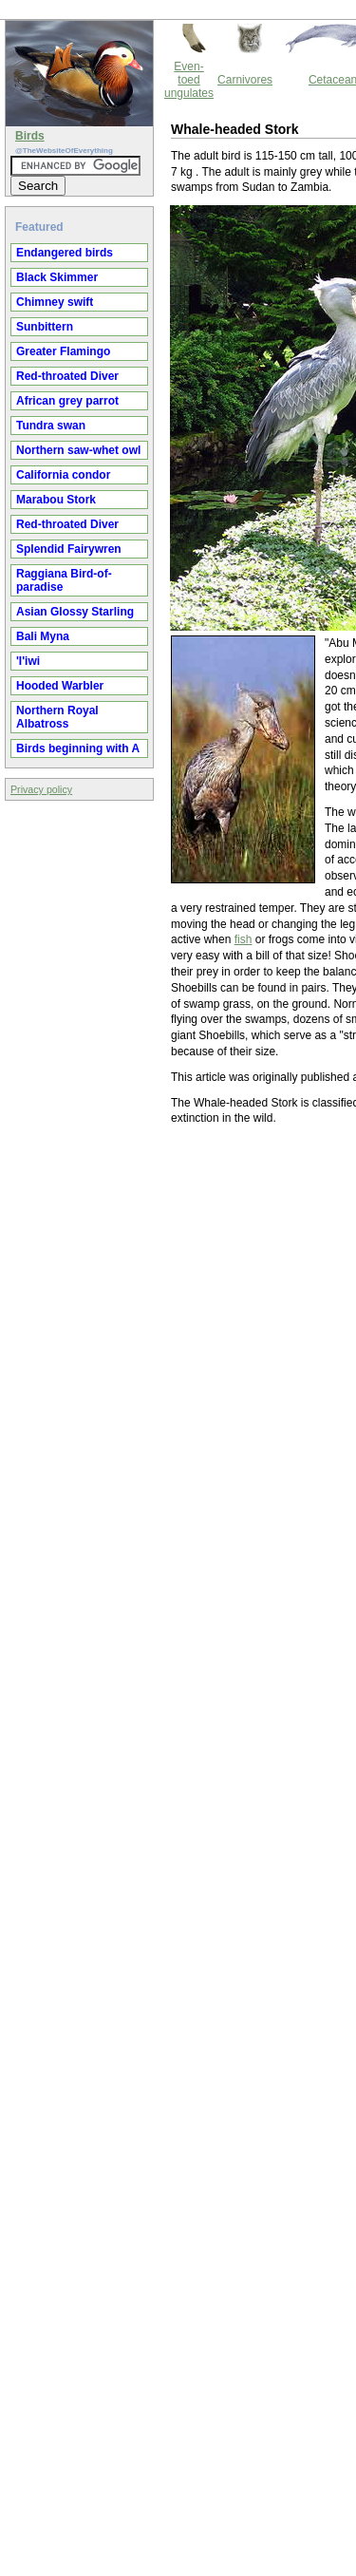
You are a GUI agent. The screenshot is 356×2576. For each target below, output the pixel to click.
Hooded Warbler (59, 685)
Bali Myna (42, 636)
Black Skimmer (57, 277)
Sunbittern (44, 326)
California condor (63, 475)
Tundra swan (50, 425)
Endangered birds (64, 252)
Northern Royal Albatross (57, 717)
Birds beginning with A (78, 748)
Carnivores (244, 79)
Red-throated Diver (67, 376)
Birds (30, 135)
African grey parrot (67, 400)
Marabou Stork (56, 499)
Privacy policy (41, 789)
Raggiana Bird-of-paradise (64, 580)
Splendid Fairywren (69, 549)
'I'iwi (28, 661)
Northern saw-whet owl (78, 450)
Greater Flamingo (63, 351)
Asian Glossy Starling (75, 611)
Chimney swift (54, 302)
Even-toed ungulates (189, 80)
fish (243, 939)
